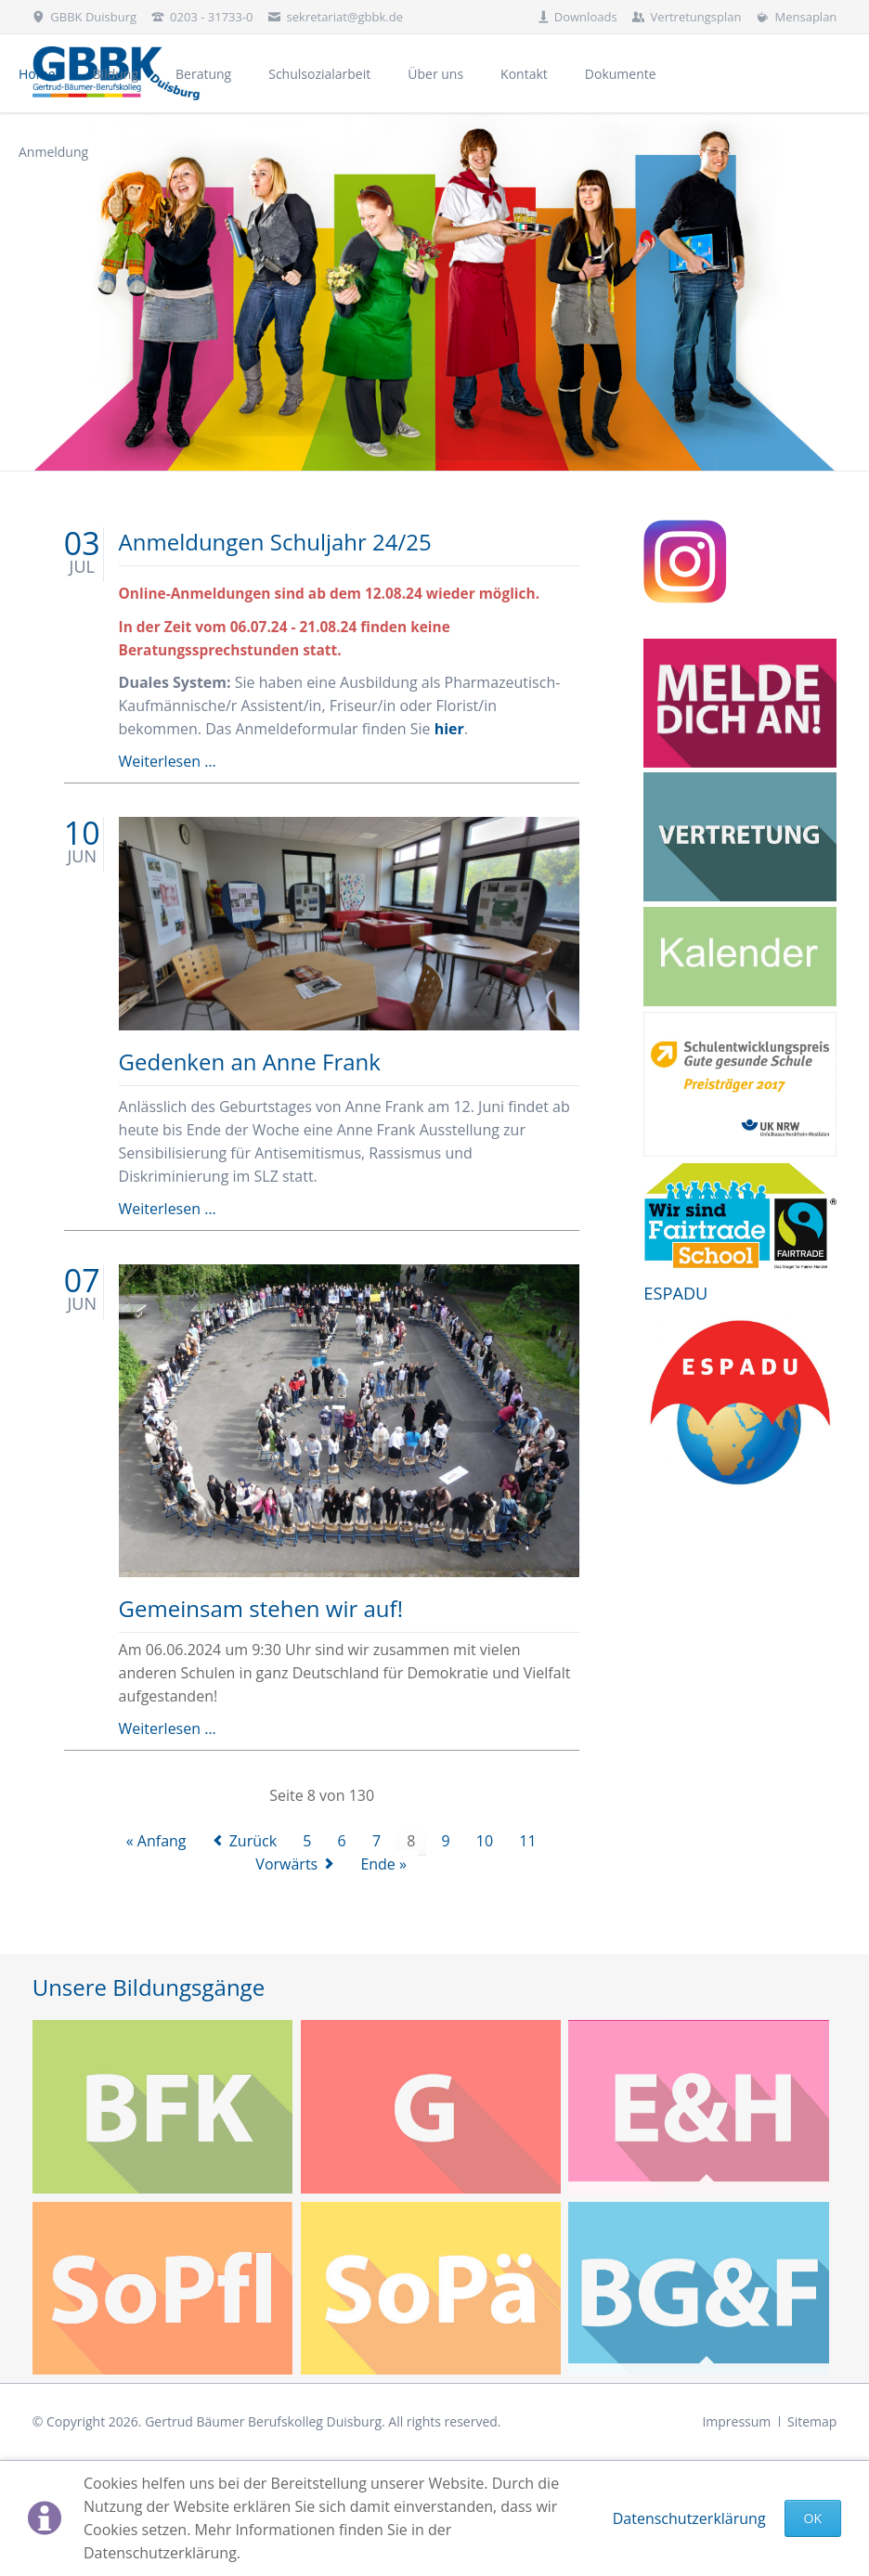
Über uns (435, 74)
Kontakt (524, 74)
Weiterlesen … (167, 761)
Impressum (736, 2421)
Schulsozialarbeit (319, 74)
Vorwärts (286, 1864)
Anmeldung (53, 152)
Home (37, 74)
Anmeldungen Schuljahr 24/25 (275, 541)
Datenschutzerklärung (689, 2518)
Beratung (203, 74)
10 (484, 1841)
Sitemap (812, 2421)
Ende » (383, 1864)
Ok (813, 2518)
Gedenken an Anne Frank (250, 1061)
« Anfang (156, 1841)
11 (527, 1841)
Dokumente (620, 74)
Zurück (253, 1841)
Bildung (115, 74)
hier (449, 728)
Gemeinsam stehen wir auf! (261, 1608)
